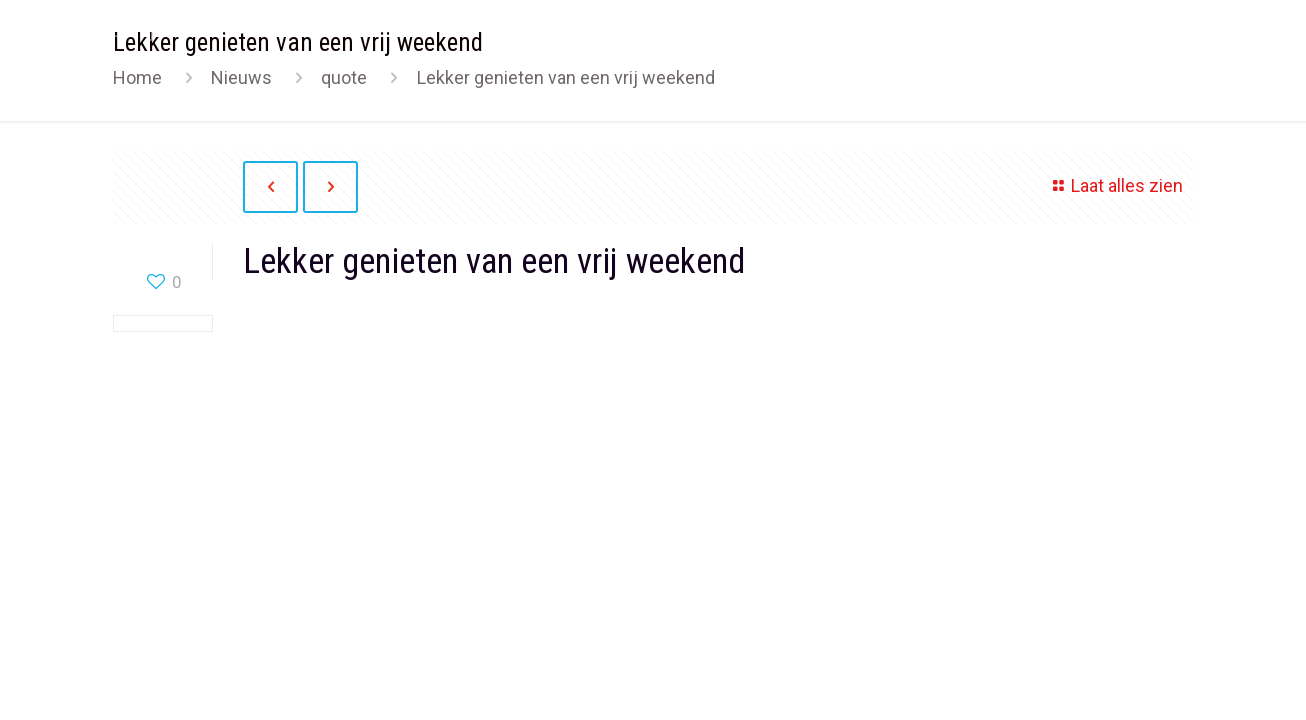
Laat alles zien (1114, 185)
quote (344, 77)
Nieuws (241, 77)
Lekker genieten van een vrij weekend (566, 77)
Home (137, 77)
